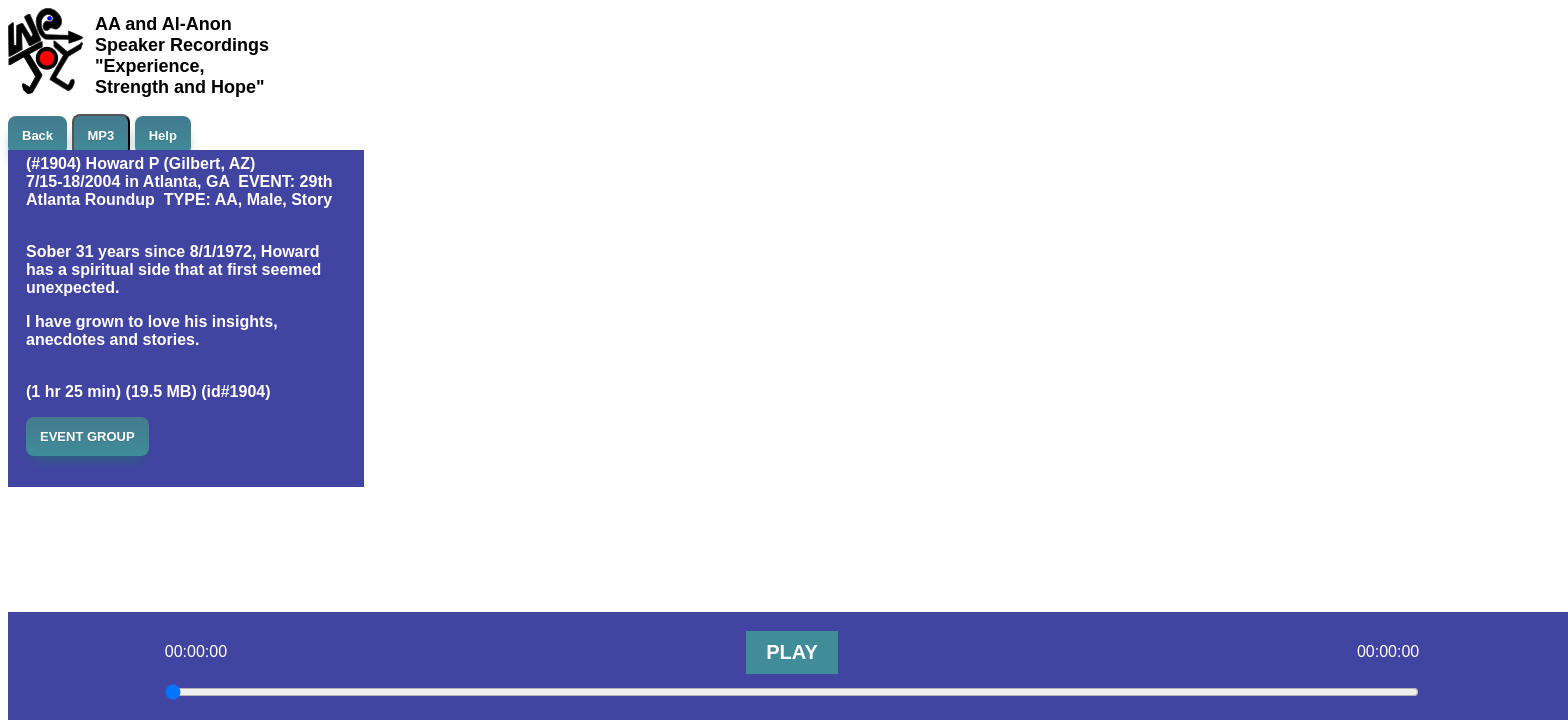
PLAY (792, 652)
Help (163, 135)
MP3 (101, 135)
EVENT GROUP (87, 436)
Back (37, 135)
